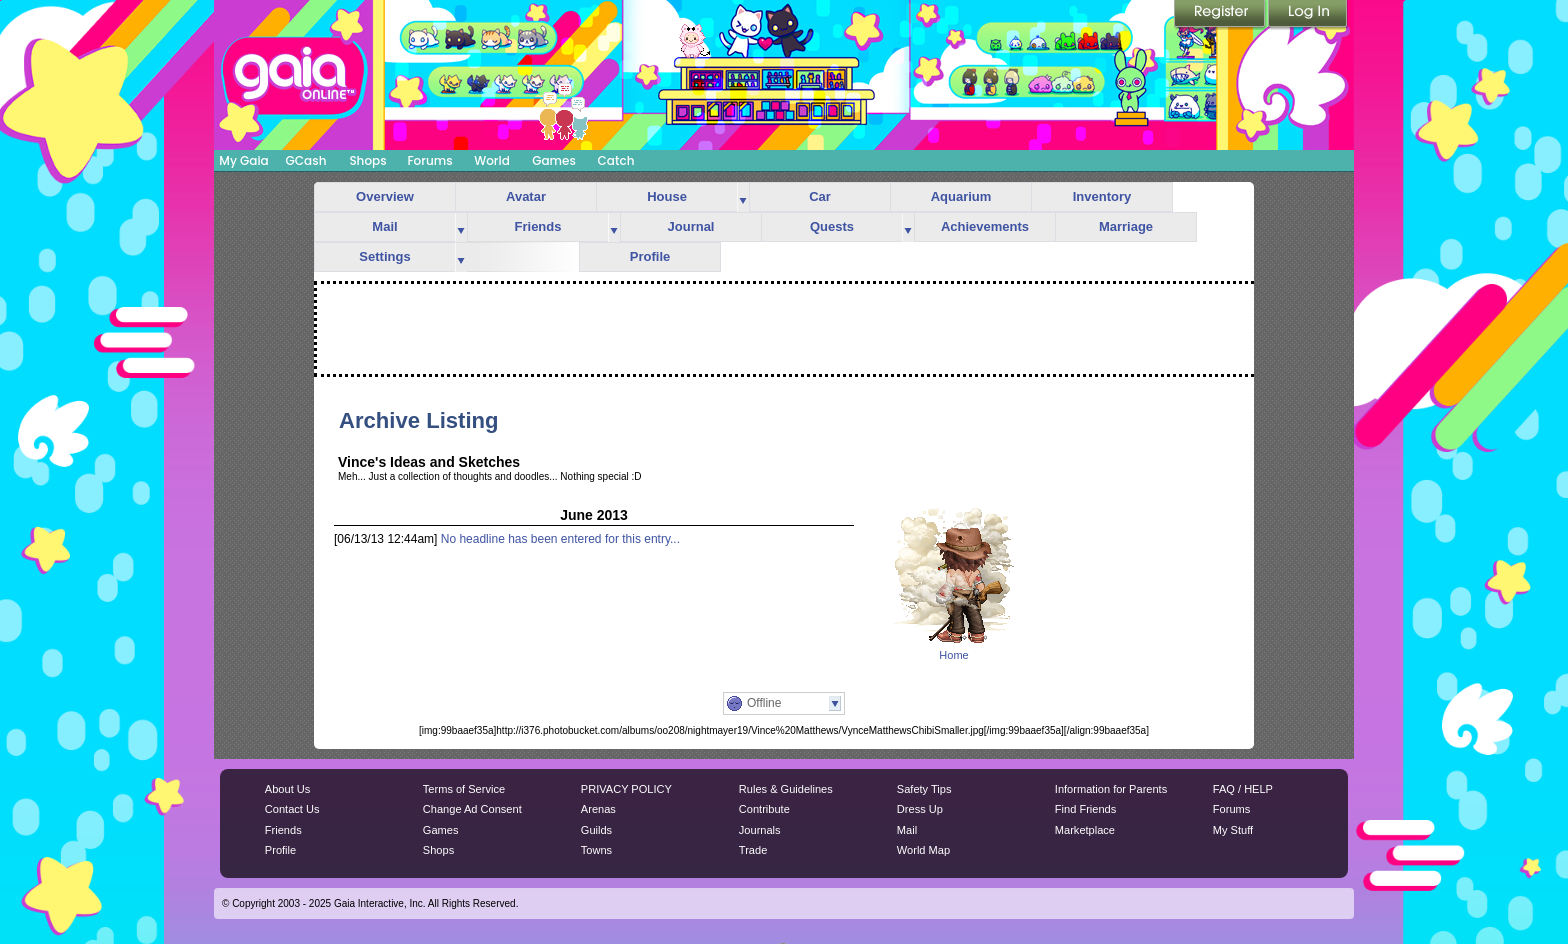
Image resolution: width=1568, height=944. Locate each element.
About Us (287, 789)
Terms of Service (464, 789)
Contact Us (292, 809)
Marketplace (1085, 830)
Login (1308, 15)
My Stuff (1233, 830)
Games (554, 160)
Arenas (598, 809)
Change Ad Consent (472, 809)
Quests (832, 226)
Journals (760, 830)
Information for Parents (1111, 789)
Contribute (764, 809)
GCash (306, 160)
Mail (384, 226)
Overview (385, 196)
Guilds (596, 830)
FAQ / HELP (1243, 789)
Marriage (1126, 226)
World (492, 160)
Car (820, 196)
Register (1221, 15)
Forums (429, 160)
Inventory (1102, 196)
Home (953, 655)
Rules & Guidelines (786, 789)
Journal (691, 226)
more (743, 197)
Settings (384, 256)
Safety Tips (924, 789)
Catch (616, 160)
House (667, 196)
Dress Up (920, 809)
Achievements (985, 226)
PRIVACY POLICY (626, 789)
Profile (650, 256)
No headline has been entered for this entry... (560, 539)
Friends (538, 226)
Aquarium (961, 196)
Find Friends (1085, 809)
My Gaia (243, 160)
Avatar (526, 196)
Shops (367, 160)
